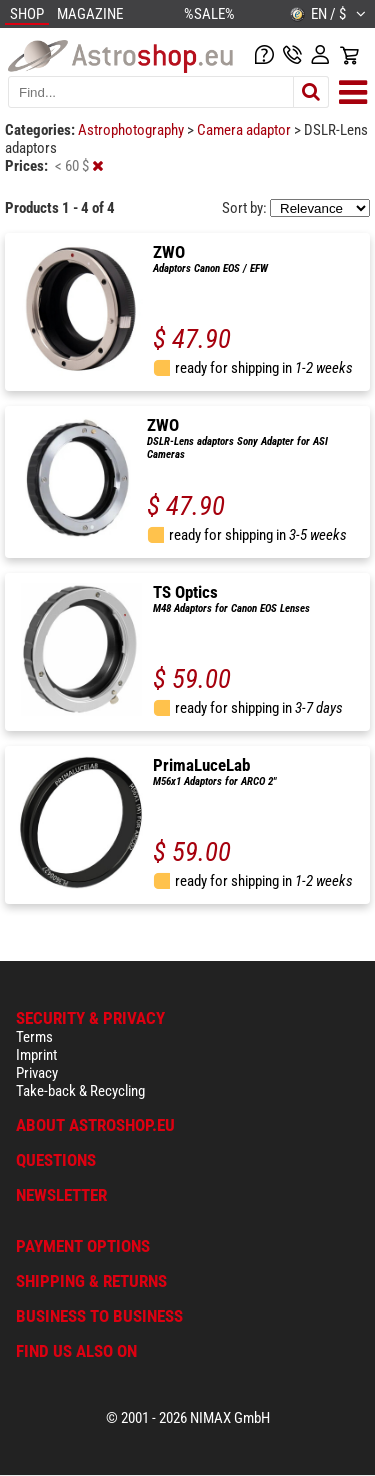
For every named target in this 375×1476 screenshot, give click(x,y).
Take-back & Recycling (80, 1091)
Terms (34, 1037)
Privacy (37, 1073)
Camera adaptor (245, 130)
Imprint (36, 1055)
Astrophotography (132, 130)
